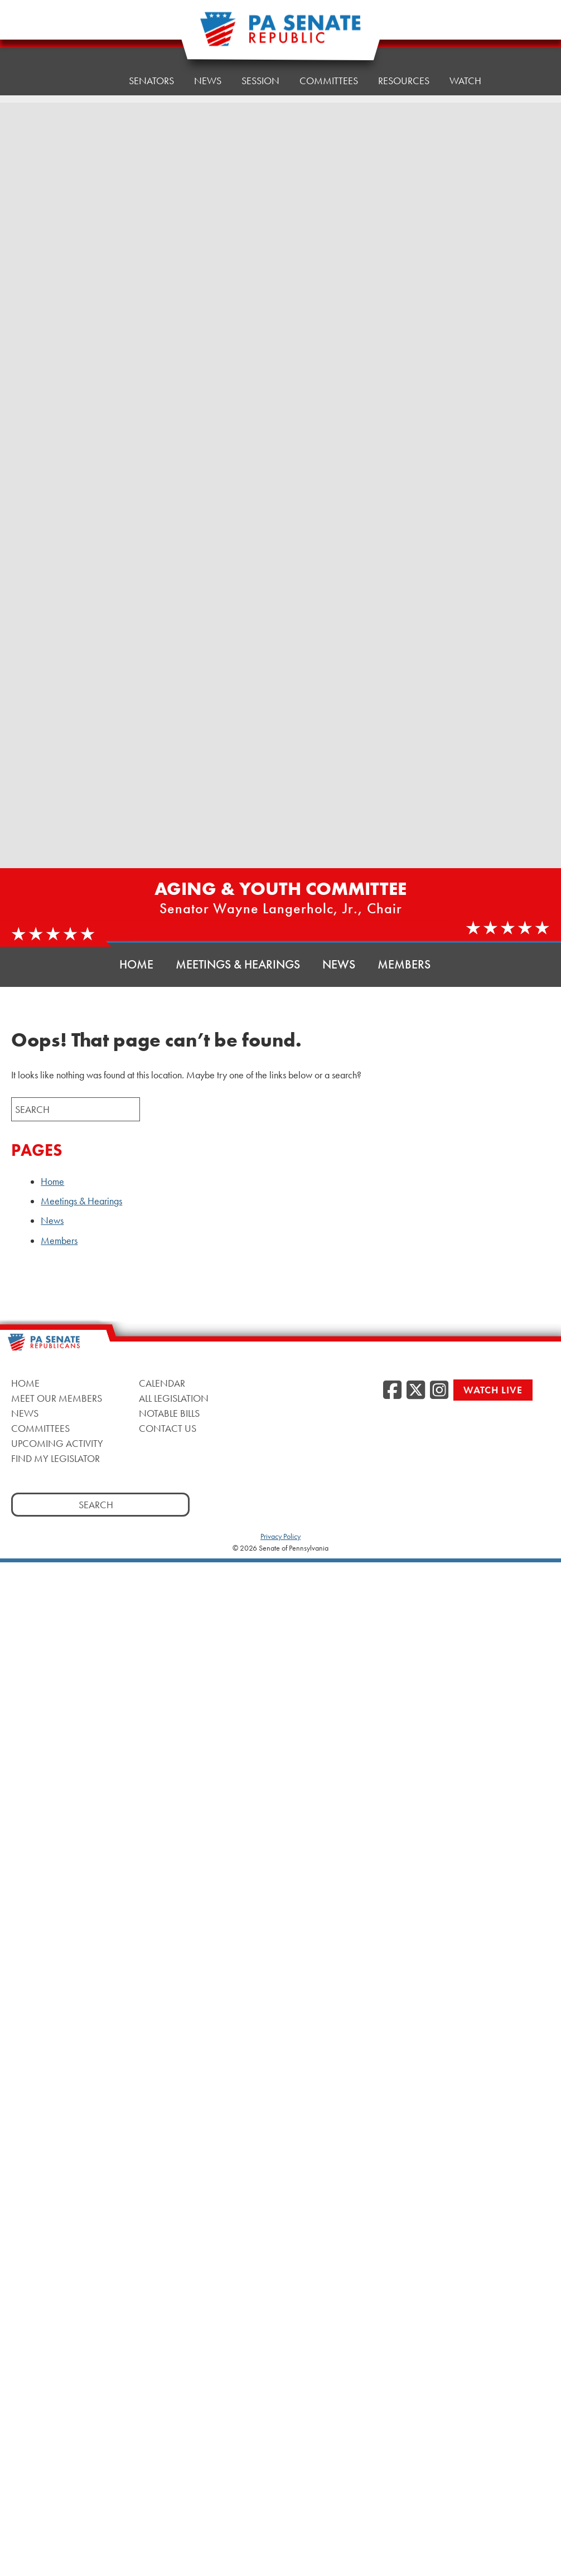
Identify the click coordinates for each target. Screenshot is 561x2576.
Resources (403, 71)
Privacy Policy (280, 1536)
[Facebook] (392, 1390)
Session (260, 76)
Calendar (162, 1383)
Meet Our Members (56, 1398)
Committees (328, 73)
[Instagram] (439, 1390)
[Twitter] (416, 1390)
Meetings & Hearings (238, 964)
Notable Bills (169, 1413)
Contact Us (167, 1428)
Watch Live (493, 1389)
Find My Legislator (55, 1458)
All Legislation (174, 1398)
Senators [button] (151, 80)
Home (94, 80)
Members (404, 964)
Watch (465, 68)
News (207, 79)
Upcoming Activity (57, 1443)
